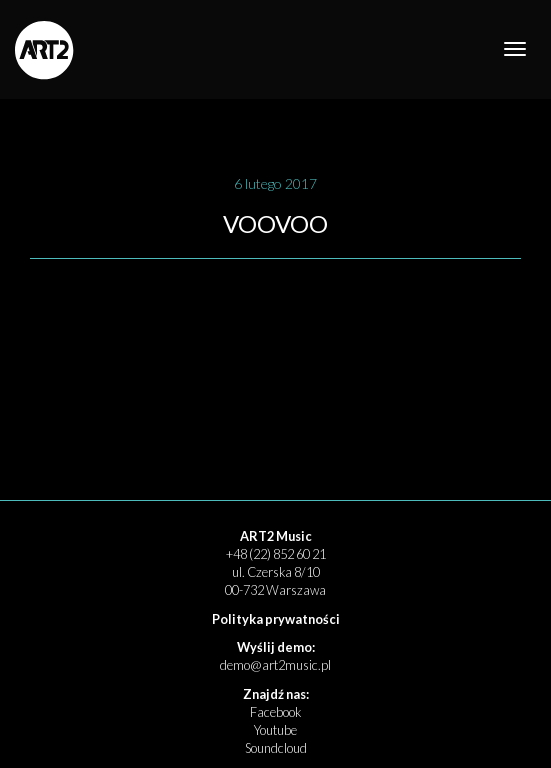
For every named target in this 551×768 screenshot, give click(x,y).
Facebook (275, 712)
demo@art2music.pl (275, 665)
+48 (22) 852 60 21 (276, 554)
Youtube (275, 730)
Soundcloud (276, 748)
